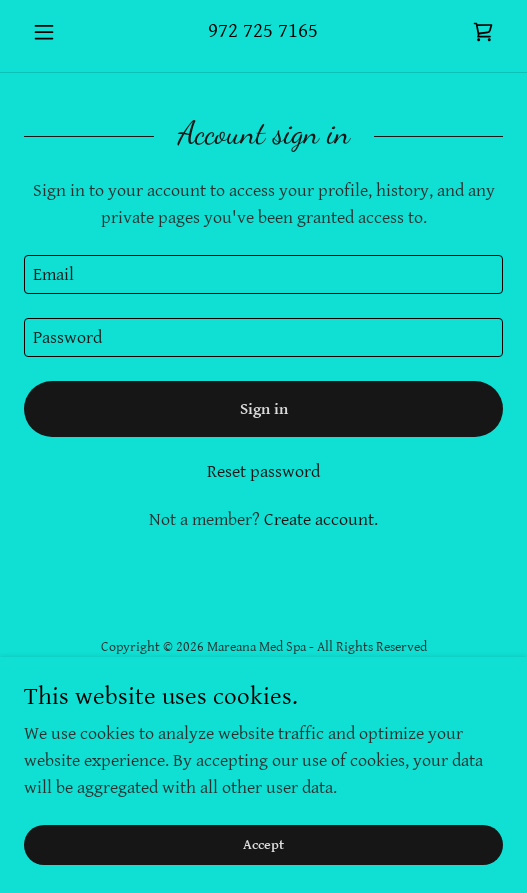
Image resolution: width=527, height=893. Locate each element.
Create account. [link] (321, 519)
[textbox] (263, 274)
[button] (60, 32)
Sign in (264, 409)
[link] (483, 32)
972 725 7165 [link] (263, 31)
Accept (263, 845)
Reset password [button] (263, 471)
